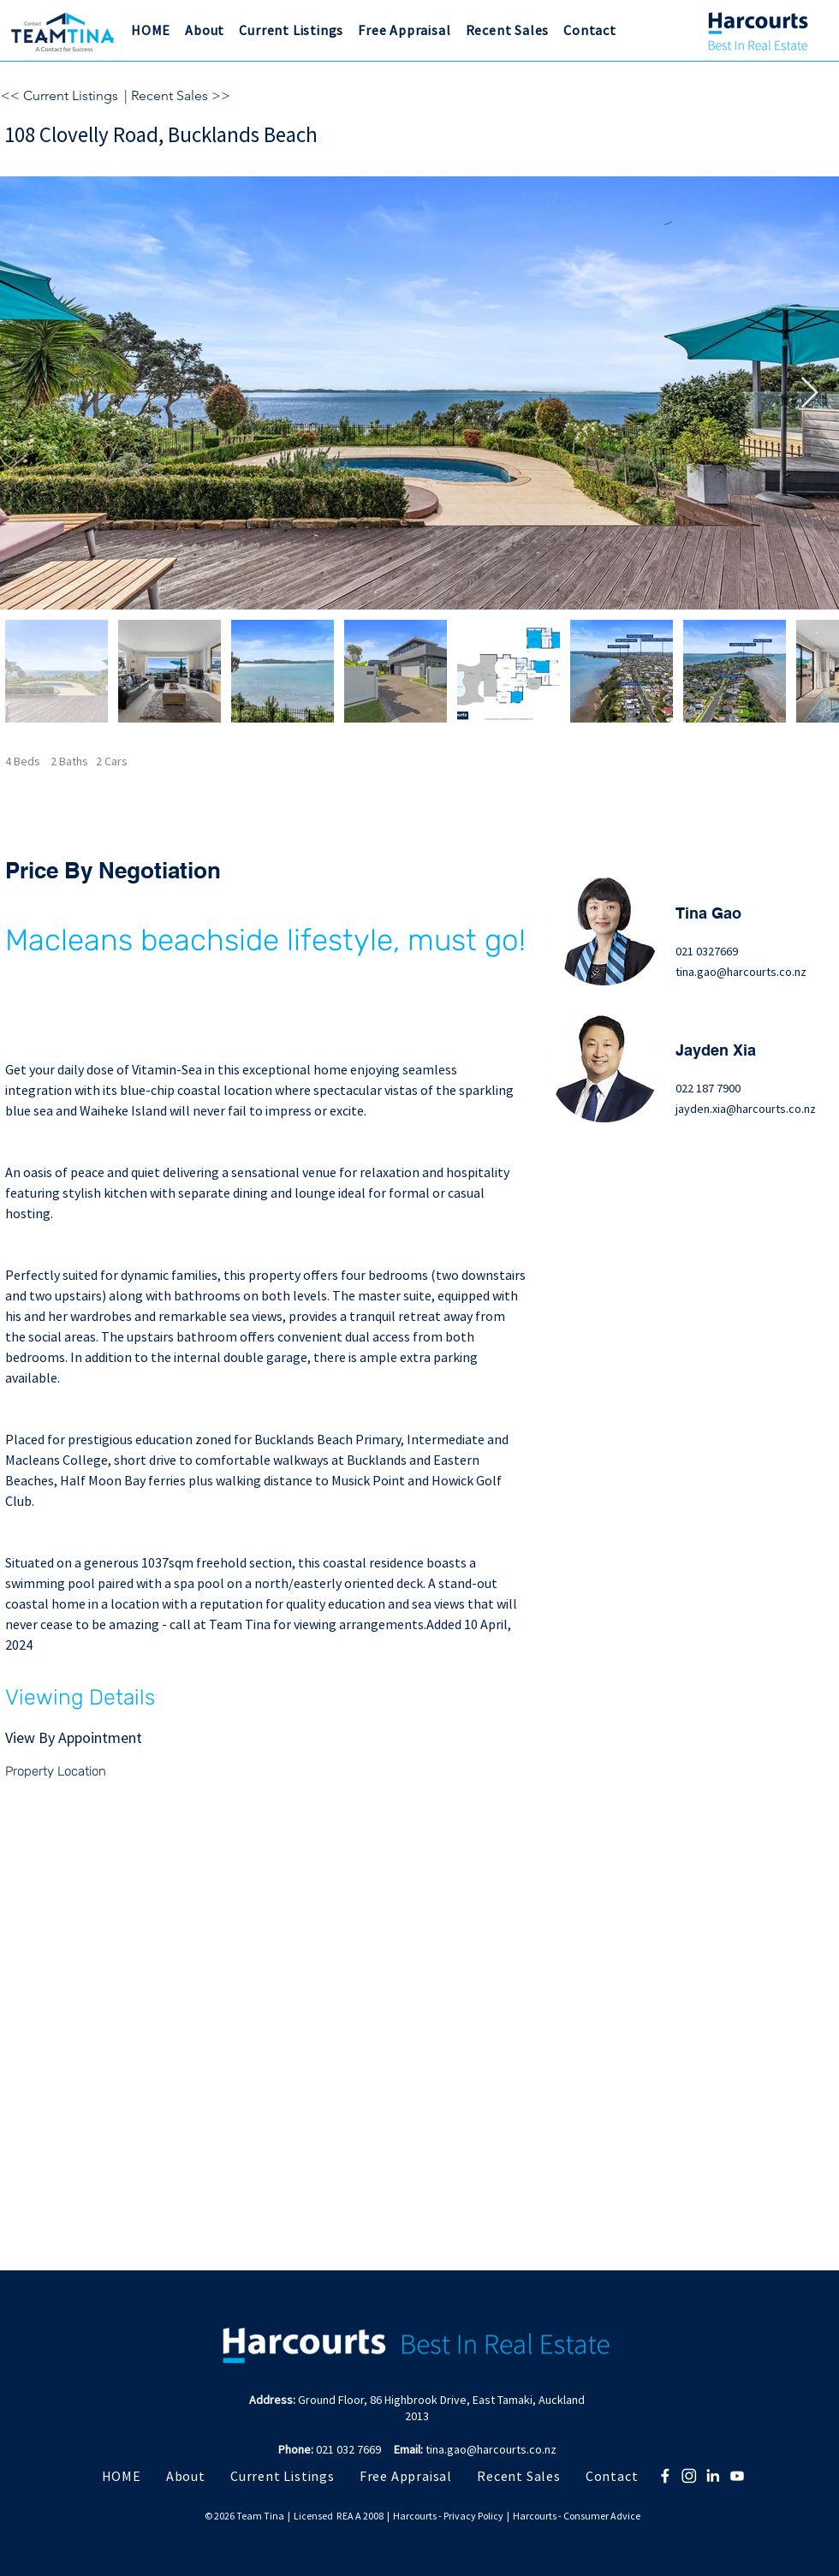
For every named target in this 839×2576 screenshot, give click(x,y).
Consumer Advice (601, 2515)
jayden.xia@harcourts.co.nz (745, 1108)
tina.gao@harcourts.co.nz (740, 971)
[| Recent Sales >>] (206, 95)
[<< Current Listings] (60, 95)
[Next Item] (809, 393)
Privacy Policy (473, 2515)
